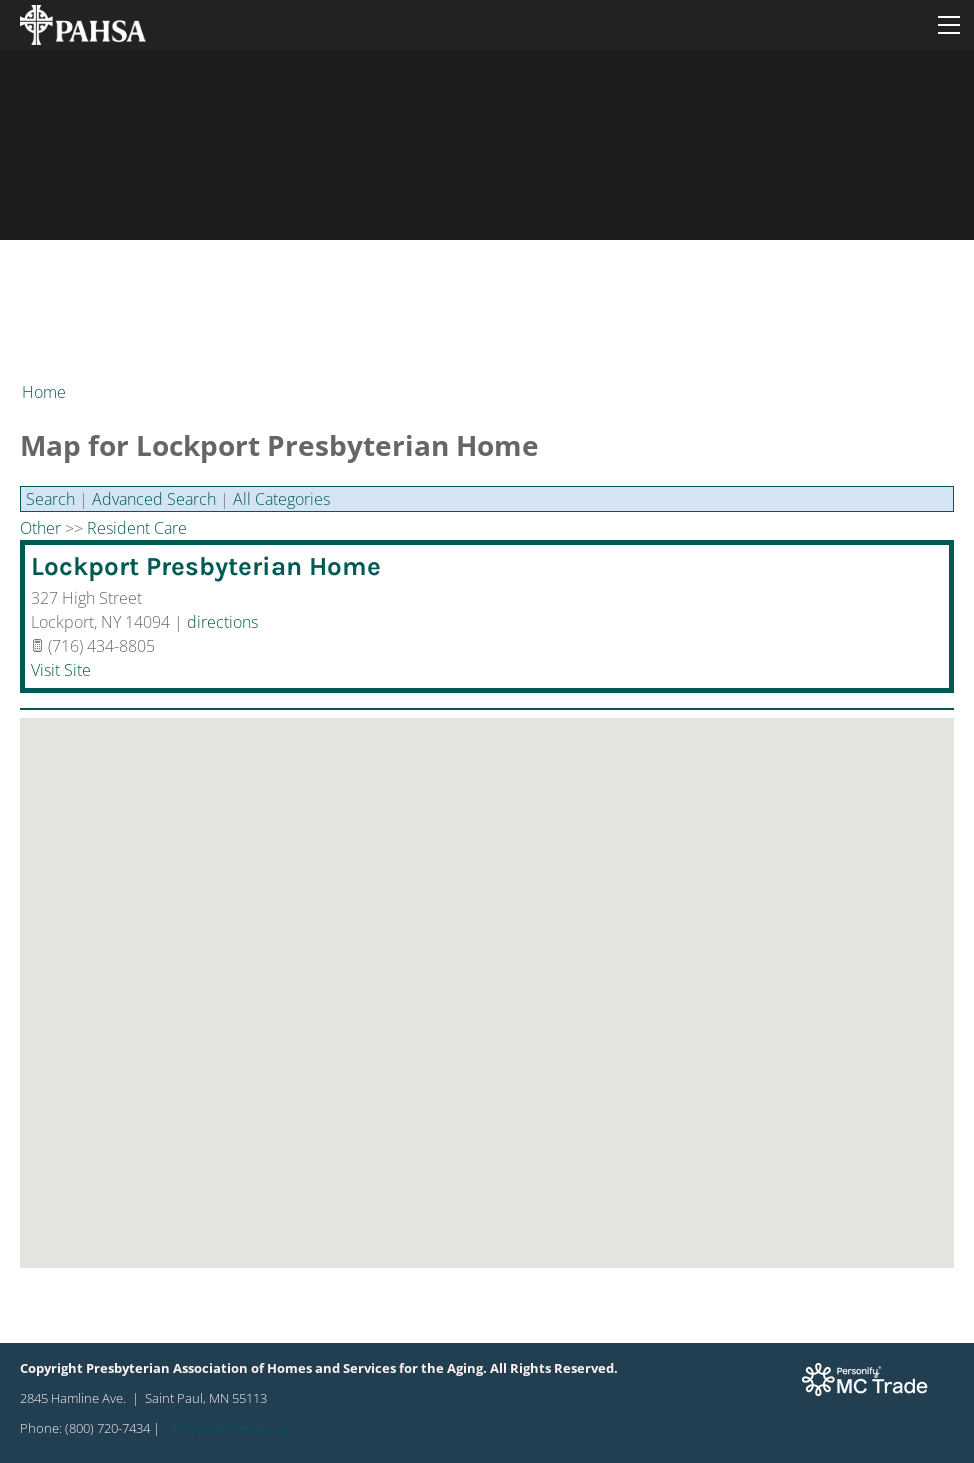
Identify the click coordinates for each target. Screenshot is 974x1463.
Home (44, 392)
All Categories (281, 499)
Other (40, 528)
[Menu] (949, 25)
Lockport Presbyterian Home (206, 566)
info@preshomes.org (225, 1428)
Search (50, 499)
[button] (487, 974)
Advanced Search (154, 499)
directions (222, 622)
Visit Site (61, 670)
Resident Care (137, 528)
